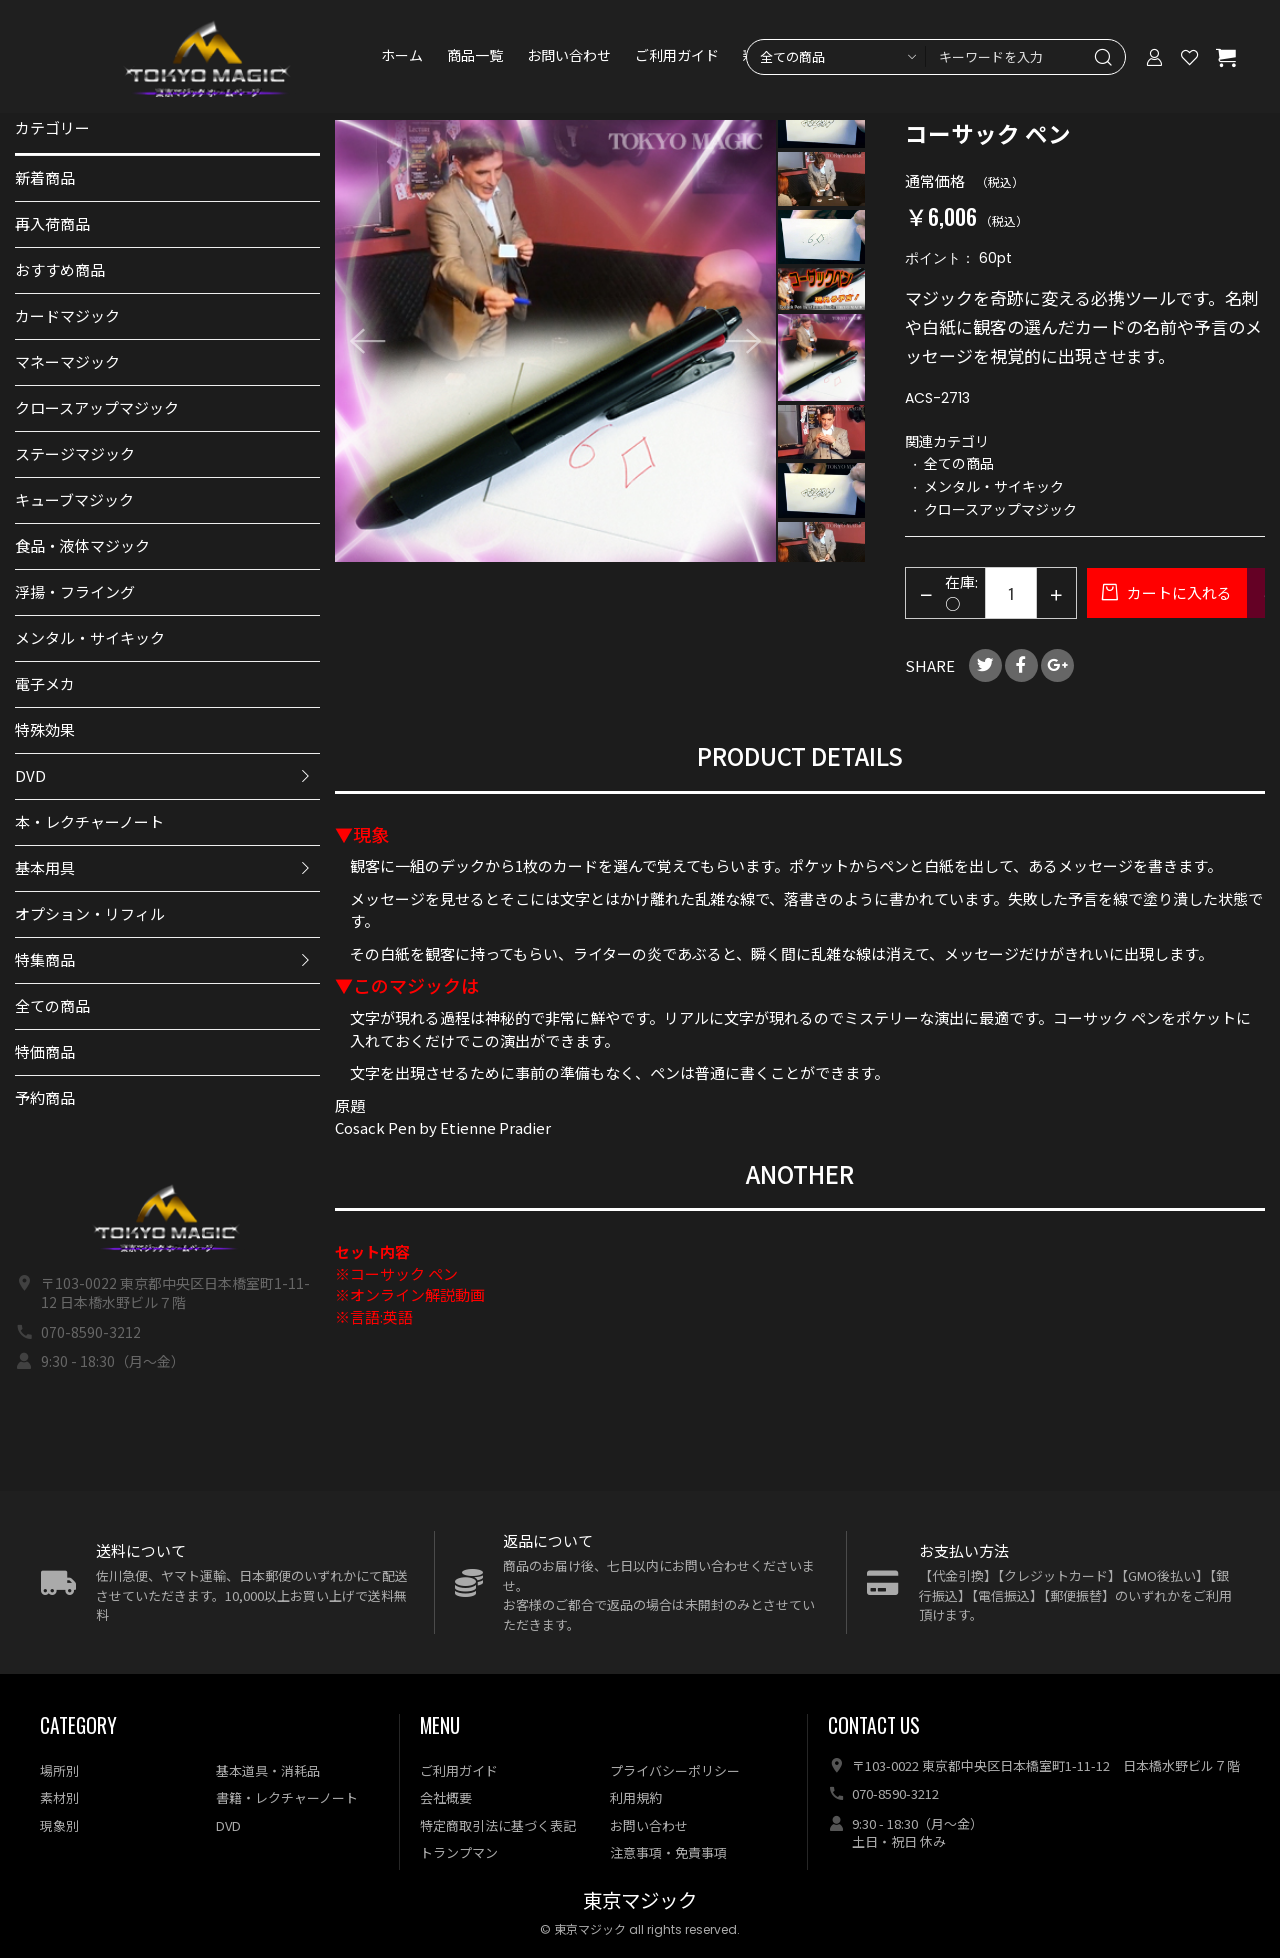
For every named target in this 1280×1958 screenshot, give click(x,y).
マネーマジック (67, 361)
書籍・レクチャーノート (287, 1797)
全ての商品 (52, 1005)
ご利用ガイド (680, 60)
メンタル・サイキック (90, 637)
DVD (30, 775)
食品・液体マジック (82, 545)
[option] (556, 341)
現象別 (59, 1825)
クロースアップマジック (97, 407)
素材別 (59, 1797)
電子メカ (45, 683)
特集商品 (45, 959)
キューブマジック (74, 499)
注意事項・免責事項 (668, 1852)
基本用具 (45, 867)
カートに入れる (1178, 592)
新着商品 (45, 177)
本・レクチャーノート (89, 821)
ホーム (405, 60)
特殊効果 (45, 729)
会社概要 (446, 1797)
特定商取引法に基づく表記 (498, 1825)
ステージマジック (75, 453)
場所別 (59, 1770)
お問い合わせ (572, 60)
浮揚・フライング (75, 591)
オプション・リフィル (90, 913)
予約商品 (45, 1097)
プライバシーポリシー (675, 1770)
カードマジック (67, 315)
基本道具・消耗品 (268, 1770)
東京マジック (640, 1901)
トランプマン (459, 1852)
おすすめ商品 (60, 269)
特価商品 (45, 1051)
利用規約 (636, 1797)
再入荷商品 (52, 223)
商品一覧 (478, 60)
